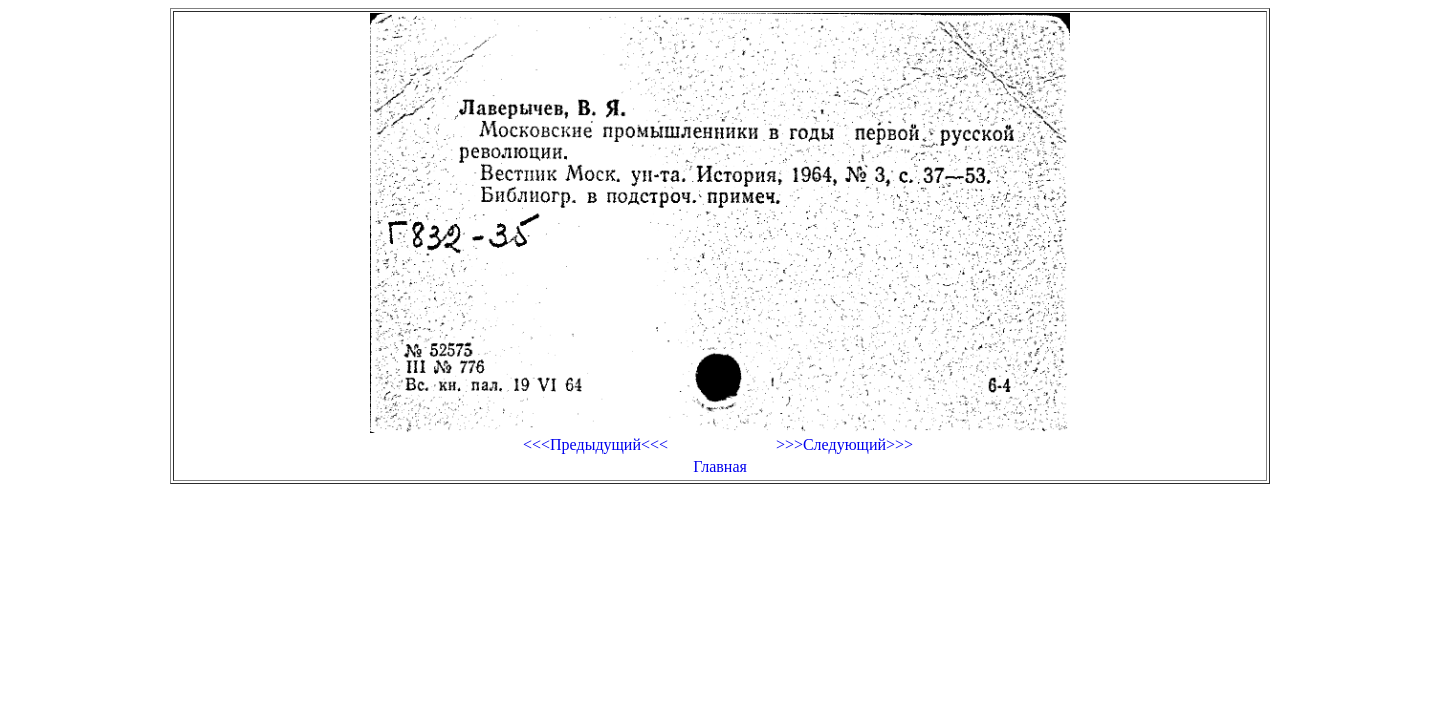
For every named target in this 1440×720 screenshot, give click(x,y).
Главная (720, 466)
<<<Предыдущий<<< (595, 444)
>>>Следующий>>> (844, 444)
